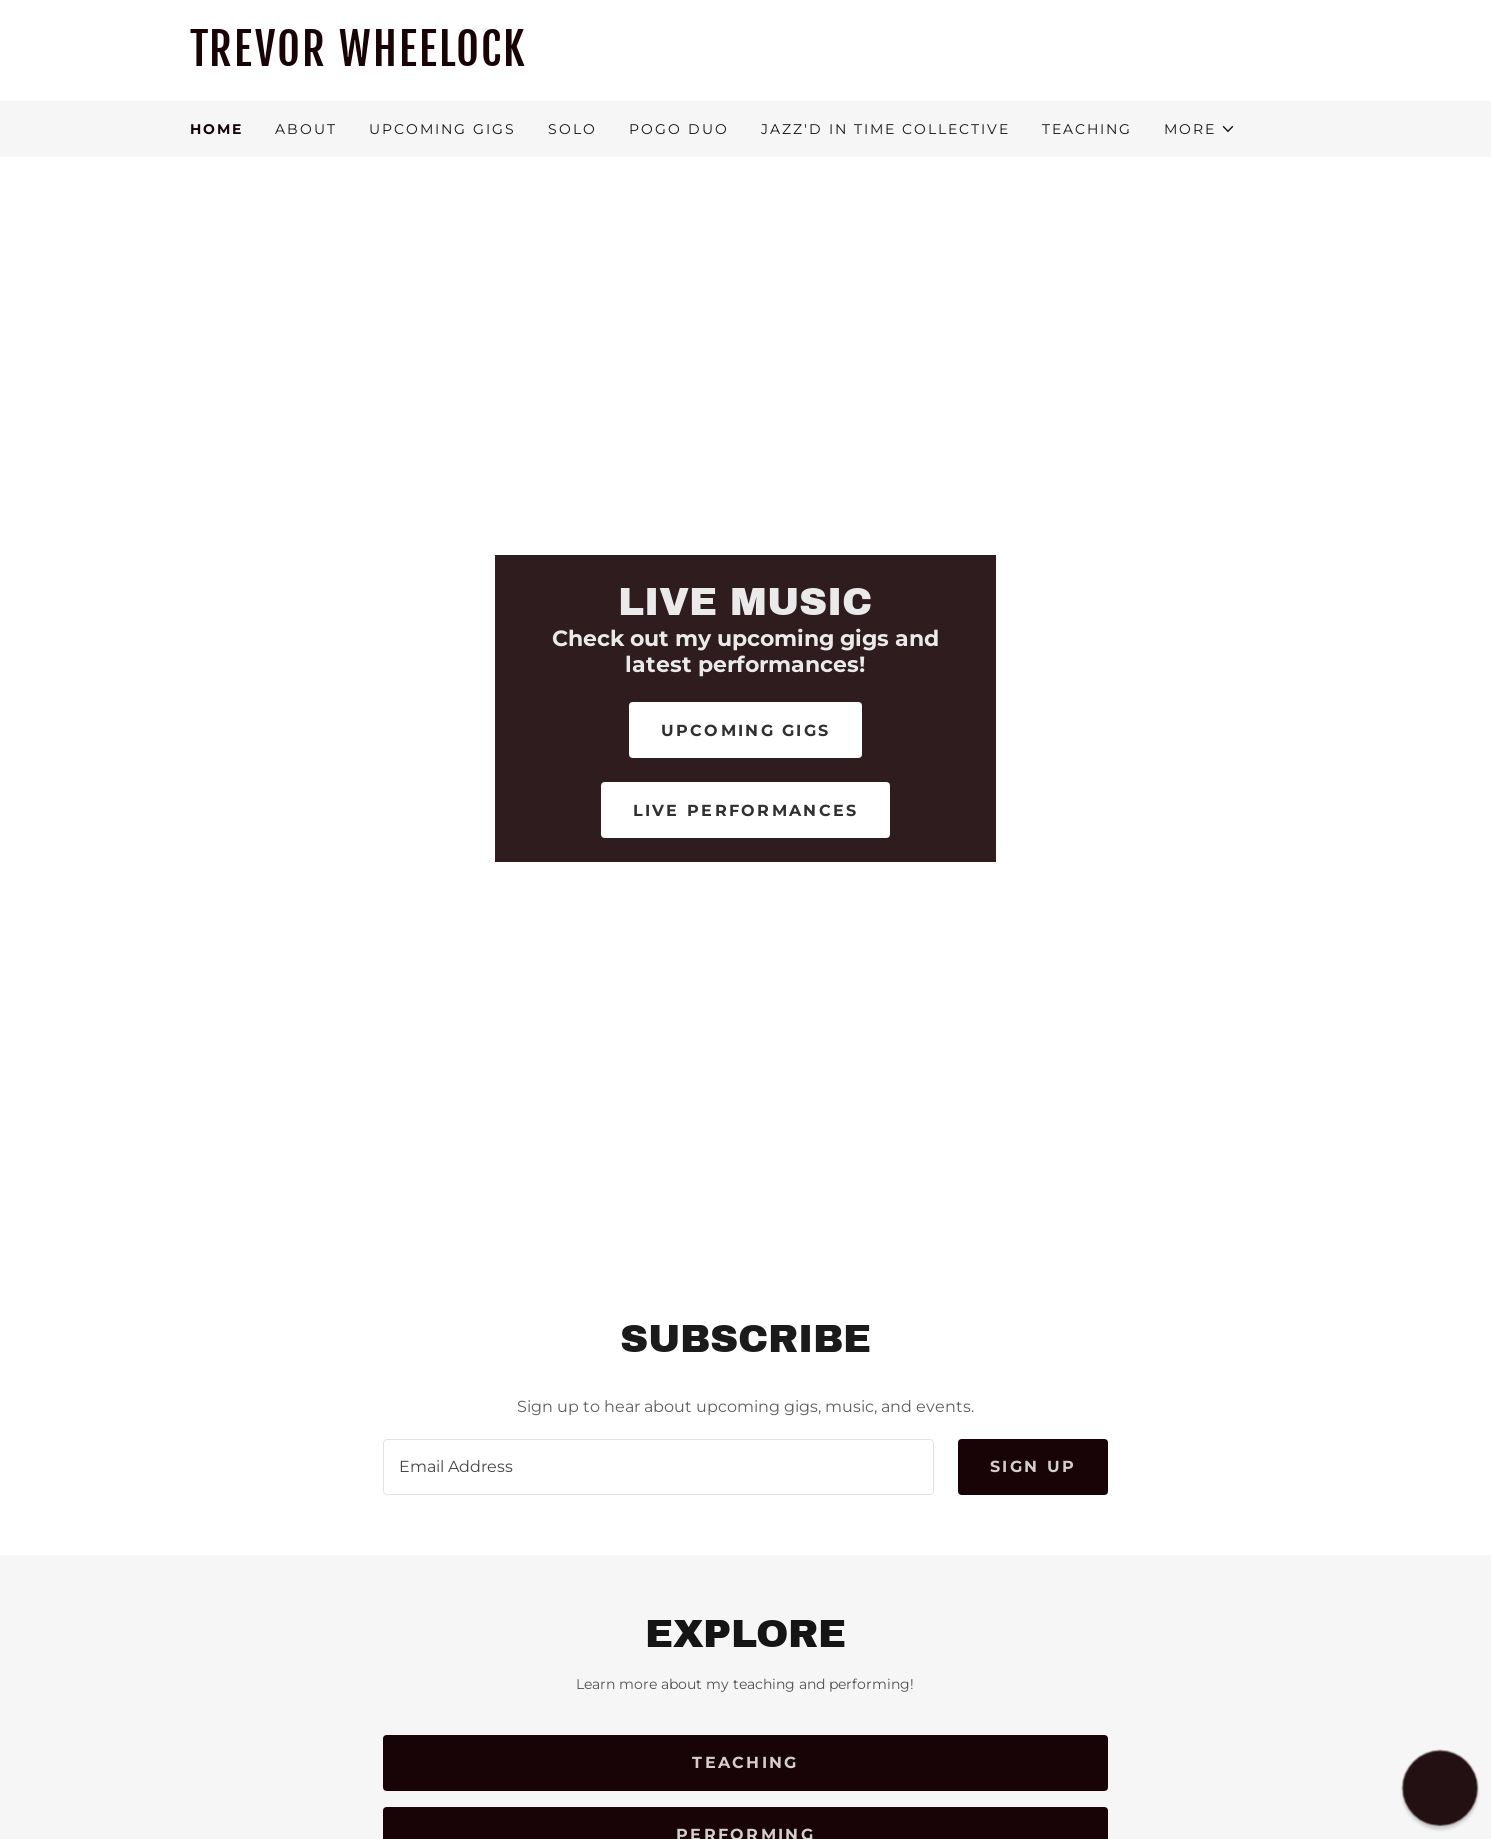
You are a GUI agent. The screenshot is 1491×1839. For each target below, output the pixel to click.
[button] (1200, 129)
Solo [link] (572, 129)
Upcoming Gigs (746, 730)
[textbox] (658, 1467)
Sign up (1033, 1466)
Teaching (745, 1762)
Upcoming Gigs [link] (442, 129)
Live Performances (746, 810)
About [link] (306, 129)
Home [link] (216, 129)
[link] (746, 60)
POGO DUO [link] (679, 129)
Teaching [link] (1087, 129)
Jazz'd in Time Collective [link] (885, 129)
